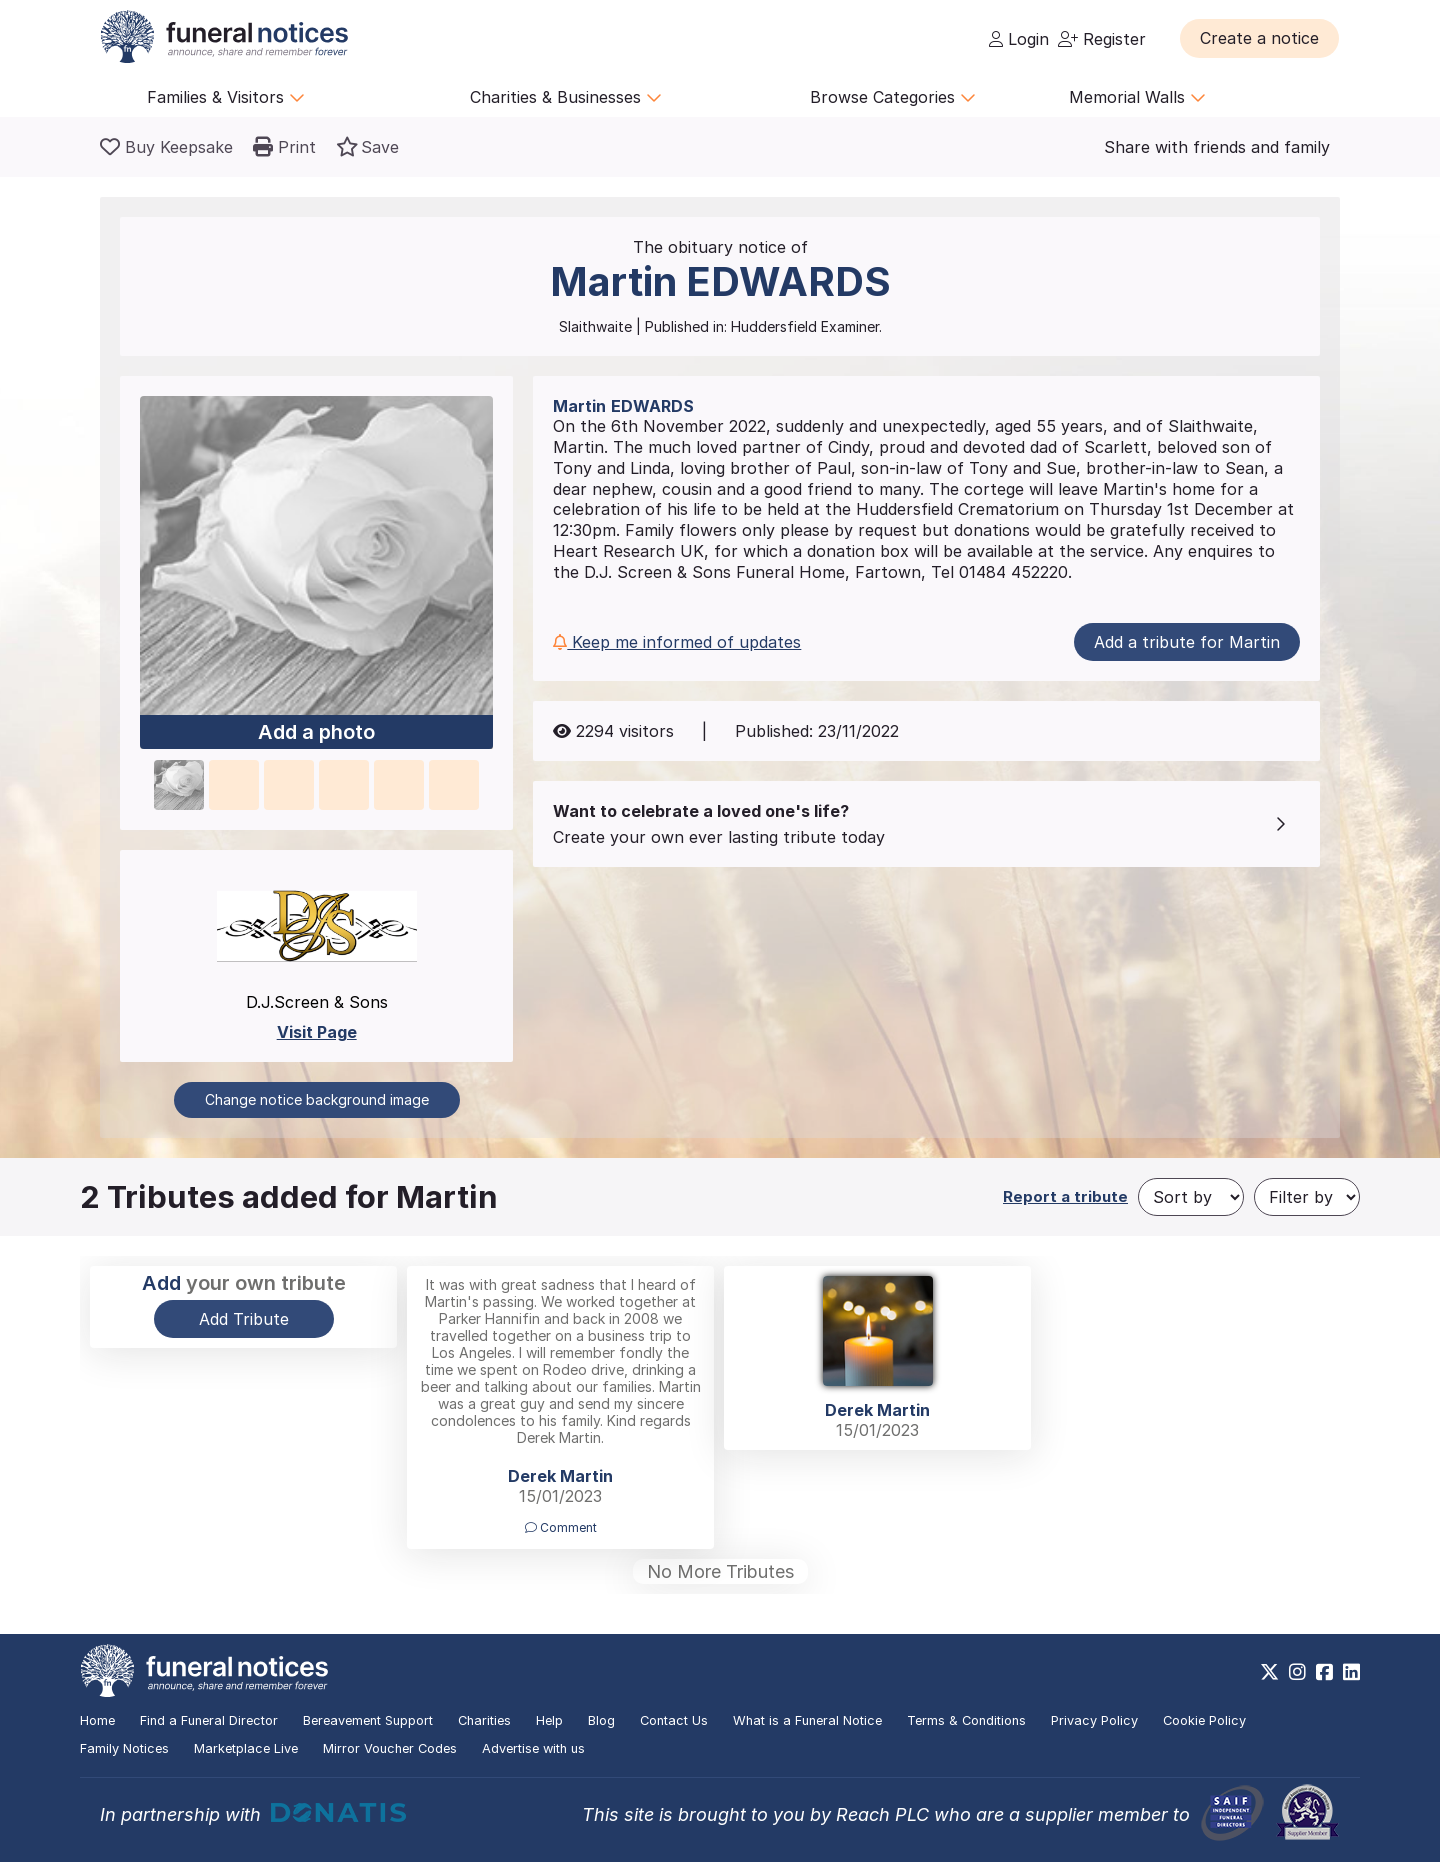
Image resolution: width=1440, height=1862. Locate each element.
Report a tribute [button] (1065, 1196)
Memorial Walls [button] (1137, 97)
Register (1102, 39)
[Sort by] (1191, 1197)
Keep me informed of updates (677, 642)
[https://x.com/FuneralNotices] (1269, 1672)
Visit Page (317, 1032)
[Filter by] (1307, 1197)
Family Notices (124, 1748)
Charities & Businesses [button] (566, 97)
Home (97, 1720)
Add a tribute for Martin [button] (1187, 642)
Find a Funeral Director (209, 1720)
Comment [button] (561, 1527)
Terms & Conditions (966, 1720)
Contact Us (674, 1720)
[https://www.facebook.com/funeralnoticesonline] (1324, 1672)
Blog (601, 1720)
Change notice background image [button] (317, 1099)
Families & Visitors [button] (226, 97)
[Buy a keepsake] (166, 147)
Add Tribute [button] (244, 1319)
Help (549, 1720)
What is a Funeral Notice (807, 1720)
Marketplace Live (246, 1748)
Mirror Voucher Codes (390, 1748)
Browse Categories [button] (893, 97)
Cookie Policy (1204, 1720)
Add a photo (316, 733)
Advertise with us (533, 1748)
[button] (1259, 38)
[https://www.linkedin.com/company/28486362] (1351, 1672)
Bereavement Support (368, 1720)
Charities (484, 1720)
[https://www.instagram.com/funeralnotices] (1297, 1672)
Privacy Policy (1094, 1720)
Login (1019, 39)
